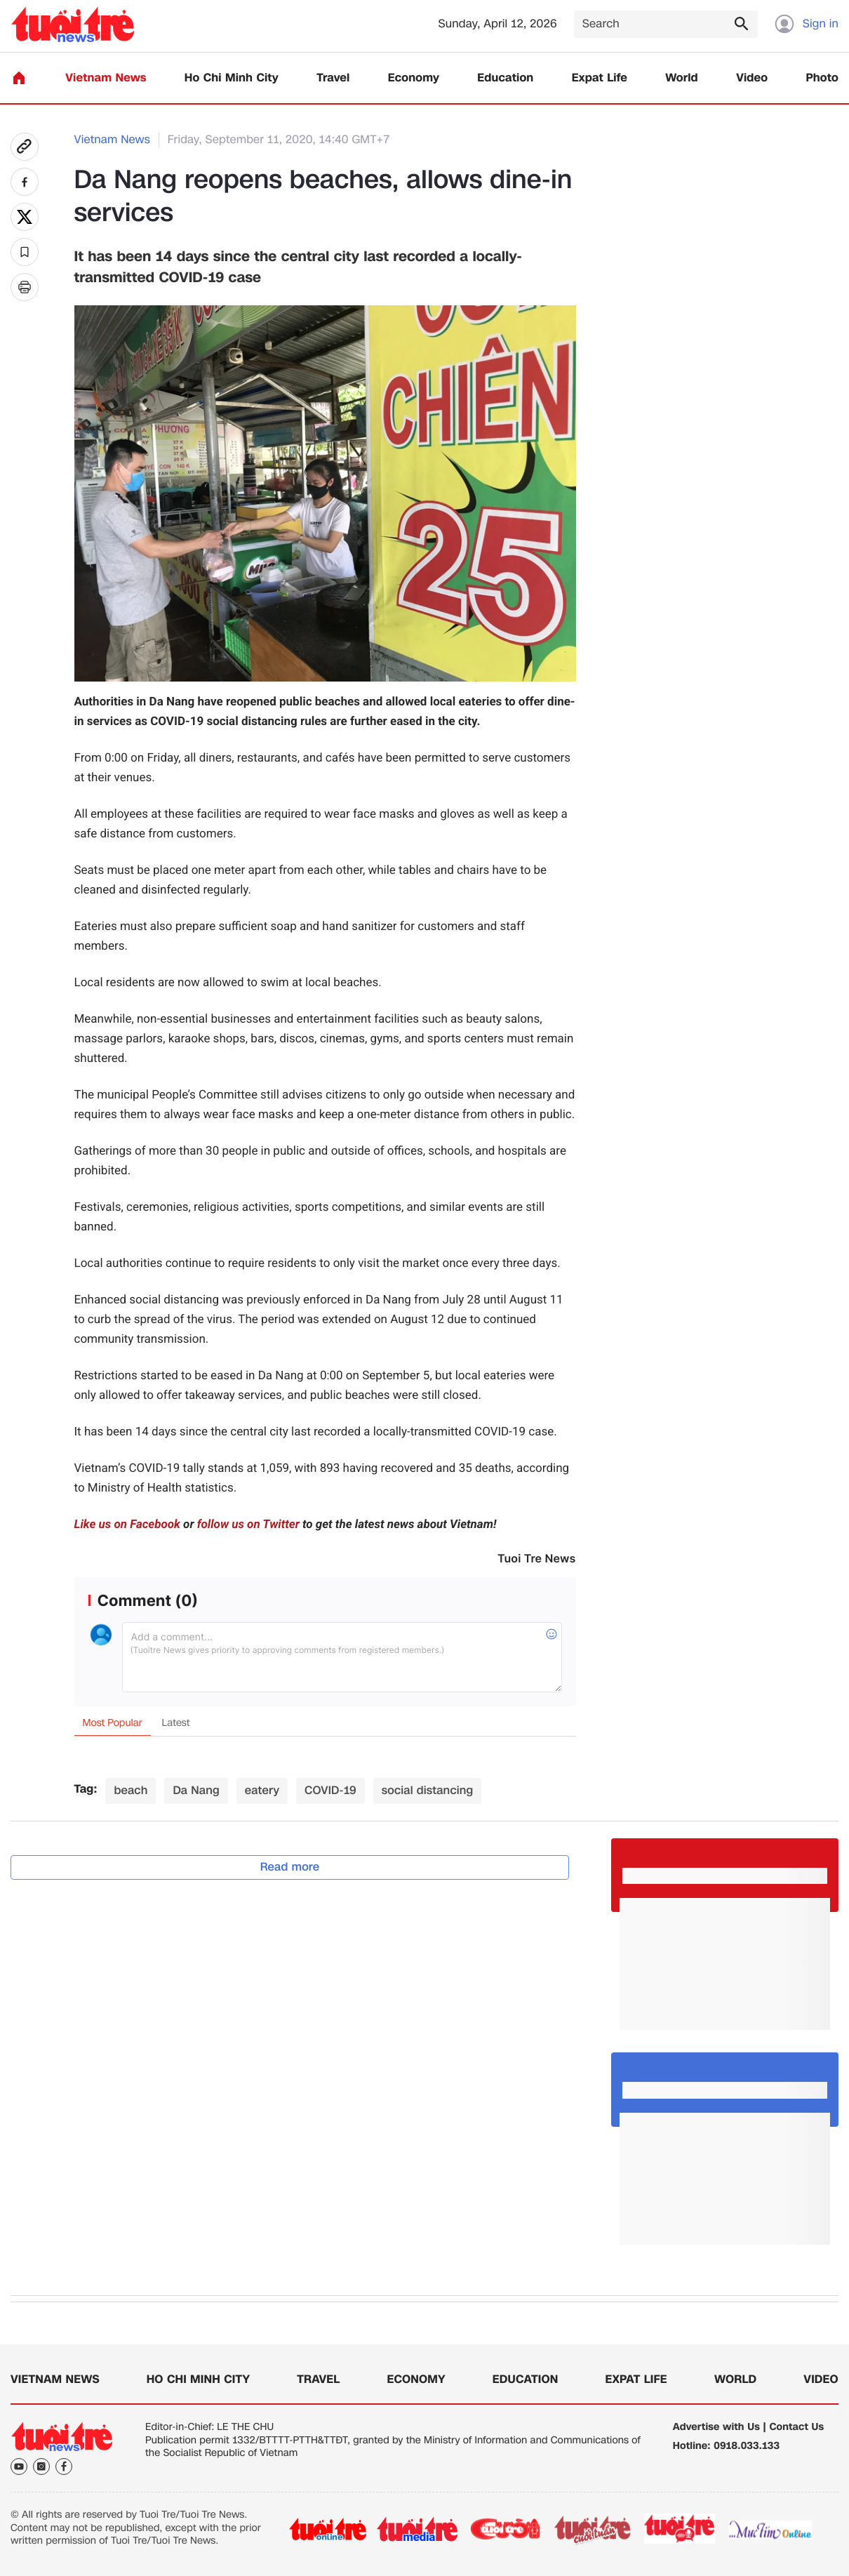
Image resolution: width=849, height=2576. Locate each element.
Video (752, 78)
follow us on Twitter (248, 1525)
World (681, 78)
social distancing (428, 1790)
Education (505, 78)
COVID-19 (330, 1790)
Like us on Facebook (127, 1525)
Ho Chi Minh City (232, 78)
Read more (290, 1867)
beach (130, 1790)
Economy (413, 78)
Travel (332, 78)
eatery (262, 1790)
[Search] (666, 24)
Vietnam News (105, 78)
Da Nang (196, 1790)
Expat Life (599, 78)
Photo (822, 78)
